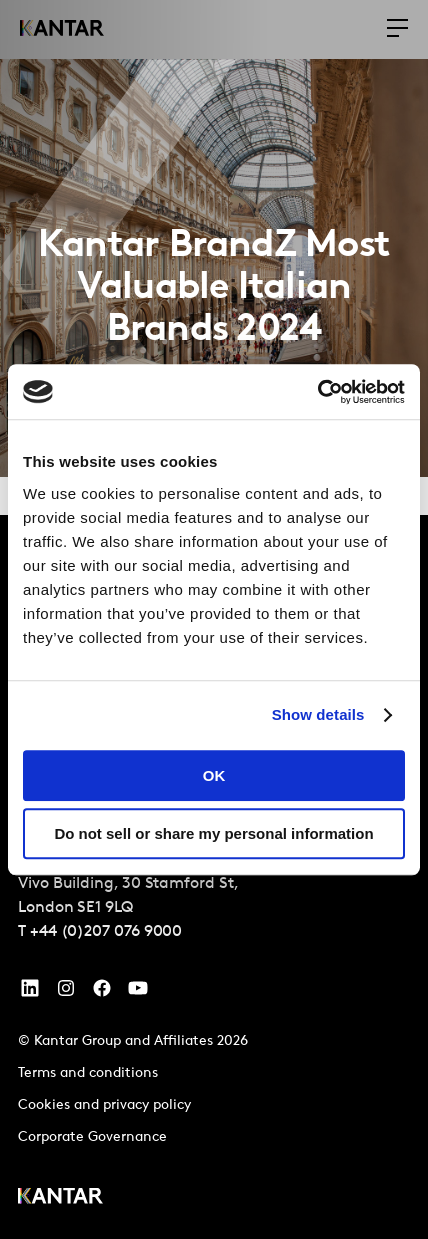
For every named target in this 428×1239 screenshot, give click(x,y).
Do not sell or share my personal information (213, 833)
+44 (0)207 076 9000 (106, 932)
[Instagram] (66, 993)
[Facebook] (102, 993)
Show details (318, 714)
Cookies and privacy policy (104, 1105)
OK (214, 775)
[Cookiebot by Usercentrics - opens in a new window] (317, 392)
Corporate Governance (92, 1137)
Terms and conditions (88, 1073)
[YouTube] (30, 993)
